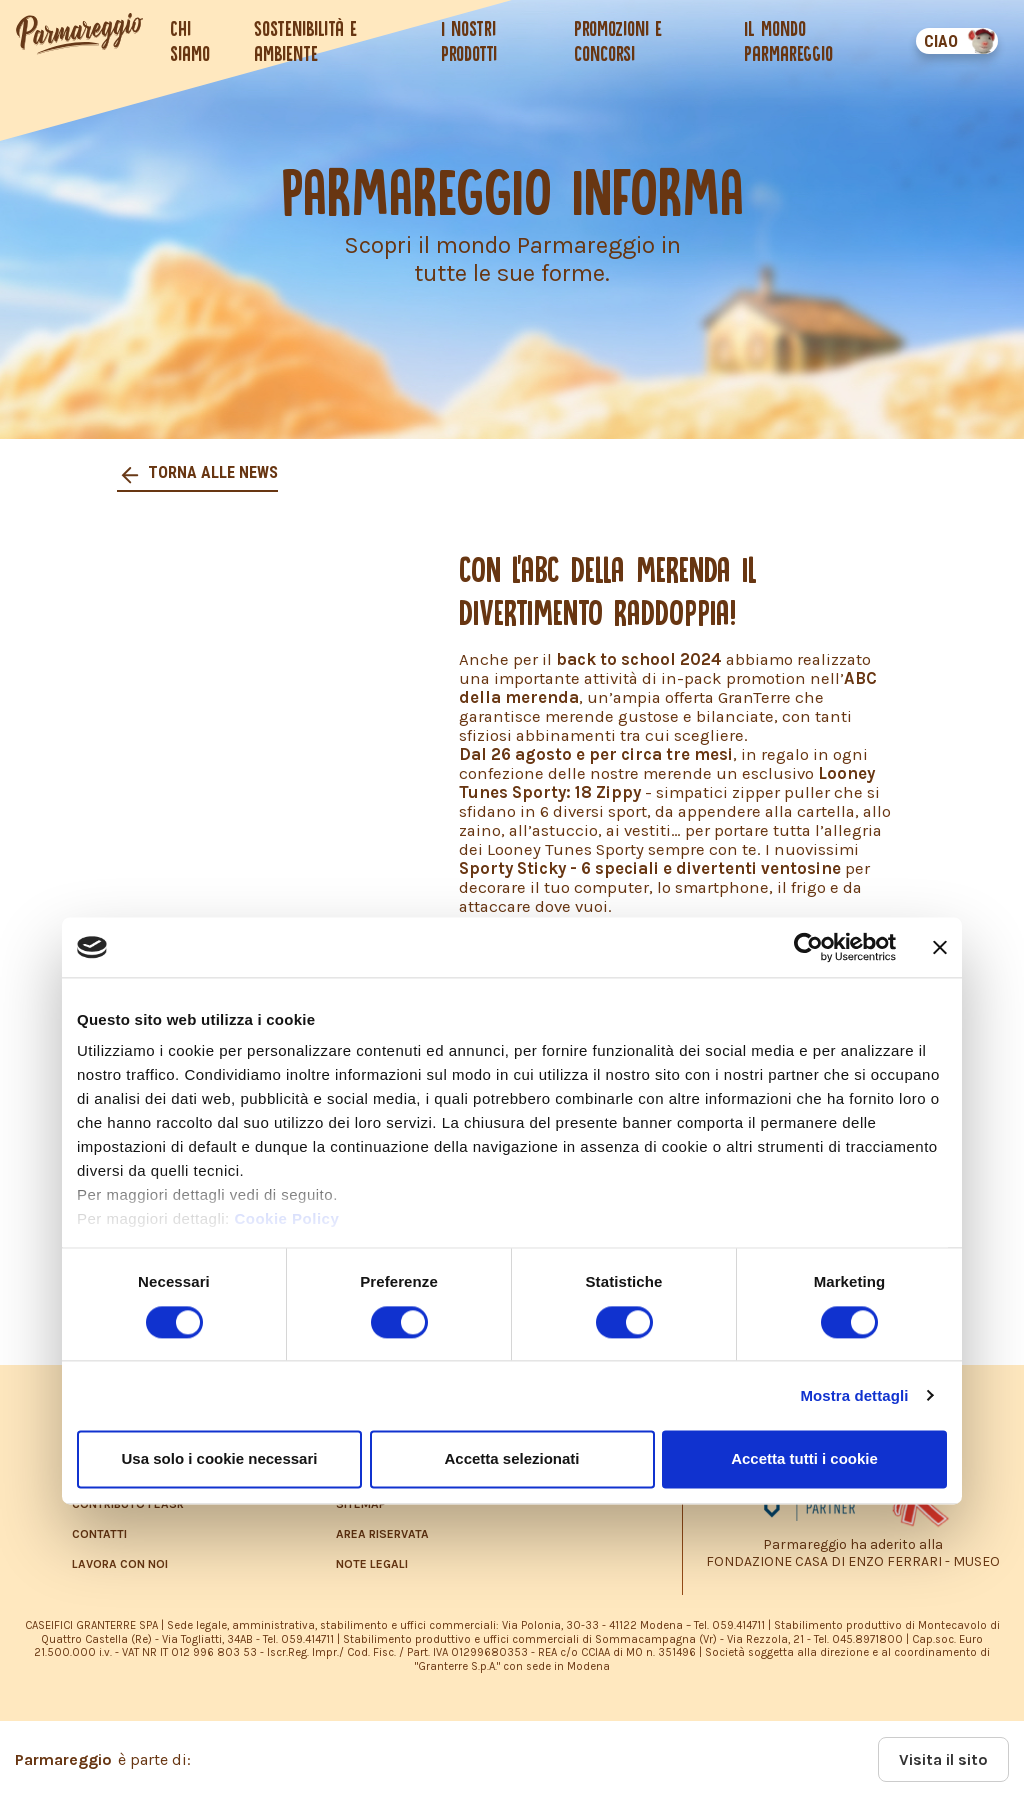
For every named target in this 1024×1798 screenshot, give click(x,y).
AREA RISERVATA (382, 1534)
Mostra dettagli (854, 1395)
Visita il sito (943, 1759)
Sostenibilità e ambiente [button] (305, 41)
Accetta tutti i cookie (804, 1458)
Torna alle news (211, 472)
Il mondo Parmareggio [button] (788, 41)
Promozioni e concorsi (618, 41)
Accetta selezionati (511, 1458)
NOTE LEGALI (372, 1564)
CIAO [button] (941, 41)
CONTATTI (99, 1534)
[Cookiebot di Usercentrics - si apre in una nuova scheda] (808, 947)
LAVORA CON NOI (120, 1564)
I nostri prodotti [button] (469, 41)
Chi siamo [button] (190, 41)
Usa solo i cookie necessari (220, 1458)
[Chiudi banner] (940, 947)
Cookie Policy (286, 1219)
